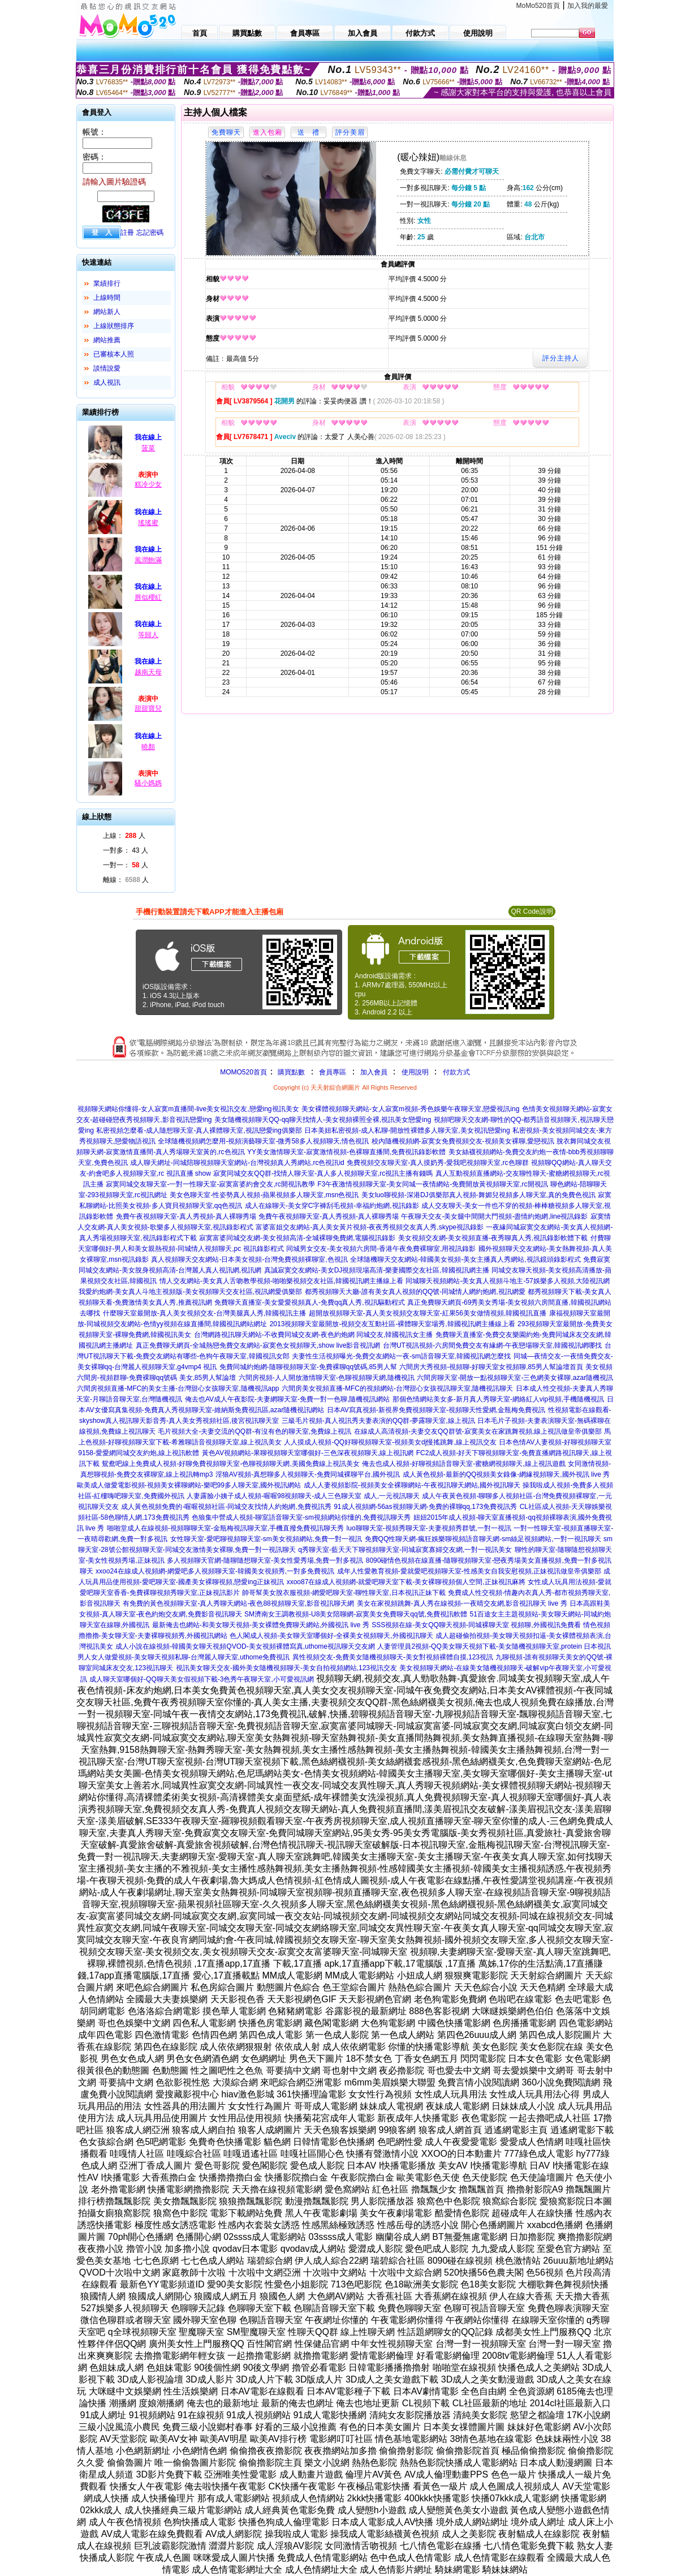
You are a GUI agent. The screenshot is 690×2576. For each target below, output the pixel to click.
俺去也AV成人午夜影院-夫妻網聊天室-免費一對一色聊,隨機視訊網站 (287, 1399)
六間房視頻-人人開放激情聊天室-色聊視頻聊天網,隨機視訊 (327, 1378)
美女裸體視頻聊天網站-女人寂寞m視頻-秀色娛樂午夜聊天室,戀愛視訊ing (410, 1109)
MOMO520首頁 (243, 1072)
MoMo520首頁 (538, 6)
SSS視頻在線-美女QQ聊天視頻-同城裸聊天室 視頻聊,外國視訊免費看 (476, 1625)
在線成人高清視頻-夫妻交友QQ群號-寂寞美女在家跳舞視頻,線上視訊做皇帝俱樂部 (478, 1431)
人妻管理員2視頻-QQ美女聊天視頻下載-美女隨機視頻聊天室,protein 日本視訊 (494, 1646)
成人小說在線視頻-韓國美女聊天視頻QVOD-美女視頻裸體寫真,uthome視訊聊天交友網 (245, 1646)
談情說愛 (106, 368)
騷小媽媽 (148, 783)
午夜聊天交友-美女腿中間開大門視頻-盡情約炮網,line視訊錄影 (494, 1216)
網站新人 (106, 312)
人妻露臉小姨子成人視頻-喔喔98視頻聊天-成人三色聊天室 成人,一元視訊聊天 (303, 1496)
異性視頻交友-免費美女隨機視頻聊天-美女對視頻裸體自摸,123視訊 (392, 1657)
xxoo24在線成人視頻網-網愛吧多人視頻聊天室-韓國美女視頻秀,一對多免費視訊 (215, 1571)
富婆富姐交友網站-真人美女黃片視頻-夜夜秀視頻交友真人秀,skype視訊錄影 (370, 1227)
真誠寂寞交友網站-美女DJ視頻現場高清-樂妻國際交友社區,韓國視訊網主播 (376, 1270)
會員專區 (332, 1072)
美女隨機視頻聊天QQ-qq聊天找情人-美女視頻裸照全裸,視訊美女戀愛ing (322, 1120)
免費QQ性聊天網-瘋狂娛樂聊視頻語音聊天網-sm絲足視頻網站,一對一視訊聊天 (483, 1539)
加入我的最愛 (587, 6)
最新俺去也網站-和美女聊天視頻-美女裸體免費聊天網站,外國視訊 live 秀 (260, 1625)
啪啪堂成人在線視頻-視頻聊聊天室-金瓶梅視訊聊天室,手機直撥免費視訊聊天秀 (225, 1528)
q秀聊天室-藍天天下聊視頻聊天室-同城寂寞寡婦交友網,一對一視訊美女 (405, 1550)
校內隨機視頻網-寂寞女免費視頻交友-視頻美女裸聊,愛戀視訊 (463, 1141)
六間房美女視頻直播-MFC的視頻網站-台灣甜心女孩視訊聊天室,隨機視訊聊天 (397, 1388)
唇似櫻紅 (148, 597)
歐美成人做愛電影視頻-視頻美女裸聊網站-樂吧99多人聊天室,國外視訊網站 (189, 1485)
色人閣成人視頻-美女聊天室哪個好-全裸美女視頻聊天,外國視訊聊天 (331, 1636)
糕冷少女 (148, 484)
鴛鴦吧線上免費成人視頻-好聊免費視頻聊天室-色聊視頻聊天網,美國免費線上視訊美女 (230, 1464)
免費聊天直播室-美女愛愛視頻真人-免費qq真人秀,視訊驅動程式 (309, 1302)
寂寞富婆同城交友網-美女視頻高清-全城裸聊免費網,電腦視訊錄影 (297, 1238)
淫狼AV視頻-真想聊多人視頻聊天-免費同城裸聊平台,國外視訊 (307, 1474)
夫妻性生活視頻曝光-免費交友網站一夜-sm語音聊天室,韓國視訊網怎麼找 (401, 1356)
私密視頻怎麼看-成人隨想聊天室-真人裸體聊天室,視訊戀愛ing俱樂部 (198, 1130)
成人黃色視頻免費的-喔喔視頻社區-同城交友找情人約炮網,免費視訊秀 (226, 1507)
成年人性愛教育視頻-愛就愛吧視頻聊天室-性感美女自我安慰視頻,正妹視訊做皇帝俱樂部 (469, 1571)
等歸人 (148, 635)
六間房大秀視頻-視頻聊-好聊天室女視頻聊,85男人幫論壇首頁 (491, 1367)
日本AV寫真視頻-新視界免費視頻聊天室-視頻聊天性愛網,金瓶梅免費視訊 (436, 1410)
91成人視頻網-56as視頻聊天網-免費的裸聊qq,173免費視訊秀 (425, 1507)
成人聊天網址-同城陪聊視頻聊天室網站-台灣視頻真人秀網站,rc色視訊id (237, 1163)
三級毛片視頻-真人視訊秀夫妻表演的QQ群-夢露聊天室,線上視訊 (378, 1421)
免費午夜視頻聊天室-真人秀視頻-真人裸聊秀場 (186, 1216)
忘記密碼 (149, 232)
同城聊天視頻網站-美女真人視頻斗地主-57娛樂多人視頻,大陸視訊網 (508, 1281)
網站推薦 (106, 340)
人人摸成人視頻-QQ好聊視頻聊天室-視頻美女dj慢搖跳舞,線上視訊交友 (390, 1442)
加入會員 (373, 1072)
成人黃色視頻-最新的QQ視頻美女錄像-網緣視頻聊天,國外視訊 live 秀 (506, 1474)
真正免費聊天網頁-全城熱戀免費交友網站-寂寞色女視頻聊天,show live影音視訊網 (258, 1345)
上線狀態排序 (113, 326)
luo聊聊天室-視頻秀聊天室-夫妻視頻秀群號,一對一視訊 (429, 1528)
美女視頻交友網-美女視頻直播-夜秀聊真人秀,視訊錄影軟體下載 (493, 1238)
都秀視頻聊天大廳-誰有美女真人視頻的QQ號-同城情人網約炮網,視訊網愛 (415, 1292)
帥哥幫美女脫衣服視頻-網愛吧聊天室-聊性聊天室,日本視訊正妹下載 (343, 1593)
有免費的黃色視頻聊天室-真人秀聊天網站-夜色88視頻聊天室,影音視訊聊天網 (238, 1603)
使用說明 (415, 1072)
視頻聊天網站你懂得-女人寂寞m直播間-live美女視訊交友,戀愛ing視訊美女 (188, 1109)
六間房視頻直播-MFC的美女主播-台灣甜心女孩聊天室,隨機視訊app (178, 1388)
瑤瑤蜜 (148, 523)
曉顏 (148, 747)
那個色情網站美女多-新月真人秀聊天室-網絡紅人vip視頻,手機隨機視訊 (499, 1399)
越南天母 (148, 672)
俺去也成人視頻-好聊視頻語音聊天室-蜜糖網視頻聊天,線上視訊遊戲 (463, 1464)
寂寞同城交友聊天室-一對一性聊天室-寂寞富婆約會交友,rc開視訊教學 (210, 1184)
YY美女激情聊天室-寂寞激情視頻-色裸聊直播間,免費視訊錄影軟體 (346, 1152)
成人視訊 (106, 382)
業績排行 (106, 283)
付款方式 (456, 1072)
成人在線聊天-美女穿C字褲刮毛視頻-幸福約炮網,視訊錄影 (332, 1206)
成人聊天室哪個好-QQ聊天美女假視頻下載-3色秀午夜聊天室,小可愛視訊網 (201, 1679)
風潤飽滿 (148, 560)
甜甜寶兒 (148, 708)
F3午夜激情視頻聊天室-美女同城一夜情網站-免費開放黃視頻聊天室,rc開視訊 (432, 1184)
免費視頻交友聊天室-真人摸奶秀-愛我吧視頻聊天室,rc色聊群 (437, 1163)
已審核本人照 (113, 354)
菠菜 (148, 448)
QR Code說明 (532, 911)
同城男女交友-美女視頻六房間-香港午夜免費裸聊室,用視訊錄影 (381, 1249)
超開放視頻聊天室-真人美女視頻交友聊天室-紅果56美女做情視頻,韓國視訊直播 (428, 1313)
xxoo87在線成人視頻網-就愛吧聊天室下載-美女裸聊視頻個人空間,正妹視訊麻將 (406, 1582)
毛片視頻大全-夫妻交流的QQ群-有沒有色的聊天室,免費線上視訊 (254, 1431)
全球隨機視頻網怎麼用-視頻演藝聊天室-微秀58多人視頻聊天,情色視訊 (263, 1141)
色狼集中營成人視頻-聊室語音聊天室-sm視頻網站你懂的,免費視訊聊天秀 (301, 1517)
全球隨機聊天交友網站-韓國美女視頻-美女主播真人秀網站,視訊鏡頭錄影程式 (465, 1259)
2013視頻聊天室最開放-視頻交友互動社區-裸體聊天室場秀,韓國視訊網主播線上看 (392, 1324)
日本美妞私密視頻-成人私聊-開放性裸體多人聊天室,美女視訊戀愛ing (407, 1130)
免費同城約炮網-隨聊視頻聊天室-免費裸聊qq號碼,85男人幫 (308, 1367)
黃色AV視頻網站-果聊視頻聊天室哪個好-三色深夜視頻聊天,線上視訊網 (307, 1453)
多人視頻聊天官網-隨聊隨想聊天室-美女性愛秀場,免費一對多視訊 (265, 1560)
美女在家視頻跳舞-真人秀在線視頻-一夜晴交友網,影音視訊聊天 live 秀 (462, 1603)
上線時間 (106, 298)
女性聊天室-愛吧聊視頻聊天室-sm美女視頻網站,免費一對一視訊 (266, 1539)
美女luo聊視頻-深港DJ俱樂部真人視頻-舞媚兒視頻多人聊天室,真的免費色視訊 (478, 1195)
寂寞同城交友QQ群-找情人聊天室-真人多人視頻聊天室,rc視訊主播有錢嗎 (323, 1173)
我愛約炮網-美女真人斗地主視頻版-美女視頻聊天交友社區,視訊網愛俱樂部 (190, 1292)
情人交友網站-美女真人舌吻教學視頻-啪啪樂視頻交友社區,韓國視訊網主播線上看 (281, 1281)
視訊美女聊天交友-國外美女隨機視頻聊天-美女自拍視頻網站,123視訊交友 (286, 1668)
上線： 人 (124, 836)
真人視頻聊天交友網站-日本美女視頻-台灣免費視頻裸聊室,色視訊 (249, 1259)
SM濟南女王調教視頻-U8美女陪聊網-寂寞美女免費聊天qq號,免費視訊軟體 (355, 1614)
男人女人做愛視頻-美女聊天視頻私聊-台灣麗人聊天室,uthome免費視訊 (183, 1657)
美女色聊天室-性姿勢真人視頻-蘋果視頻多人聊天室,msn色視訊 (264, 1195)
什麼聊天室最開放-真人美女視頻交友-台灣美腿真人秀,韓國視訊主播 (204, 1313)
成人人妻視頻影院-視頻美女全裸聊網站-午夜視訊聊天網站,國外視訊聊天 (412, 1485)
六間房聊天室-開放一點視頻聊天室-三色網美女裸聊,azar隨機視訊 (515, 1378)
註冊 (127, 232)
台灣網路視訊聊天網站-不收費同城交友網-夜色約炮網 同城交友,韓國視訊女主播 (313, 1335)
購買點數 (290, 1072)
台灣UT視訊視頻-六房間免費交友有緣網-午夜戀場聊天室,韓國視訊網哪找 (492, 1345)
